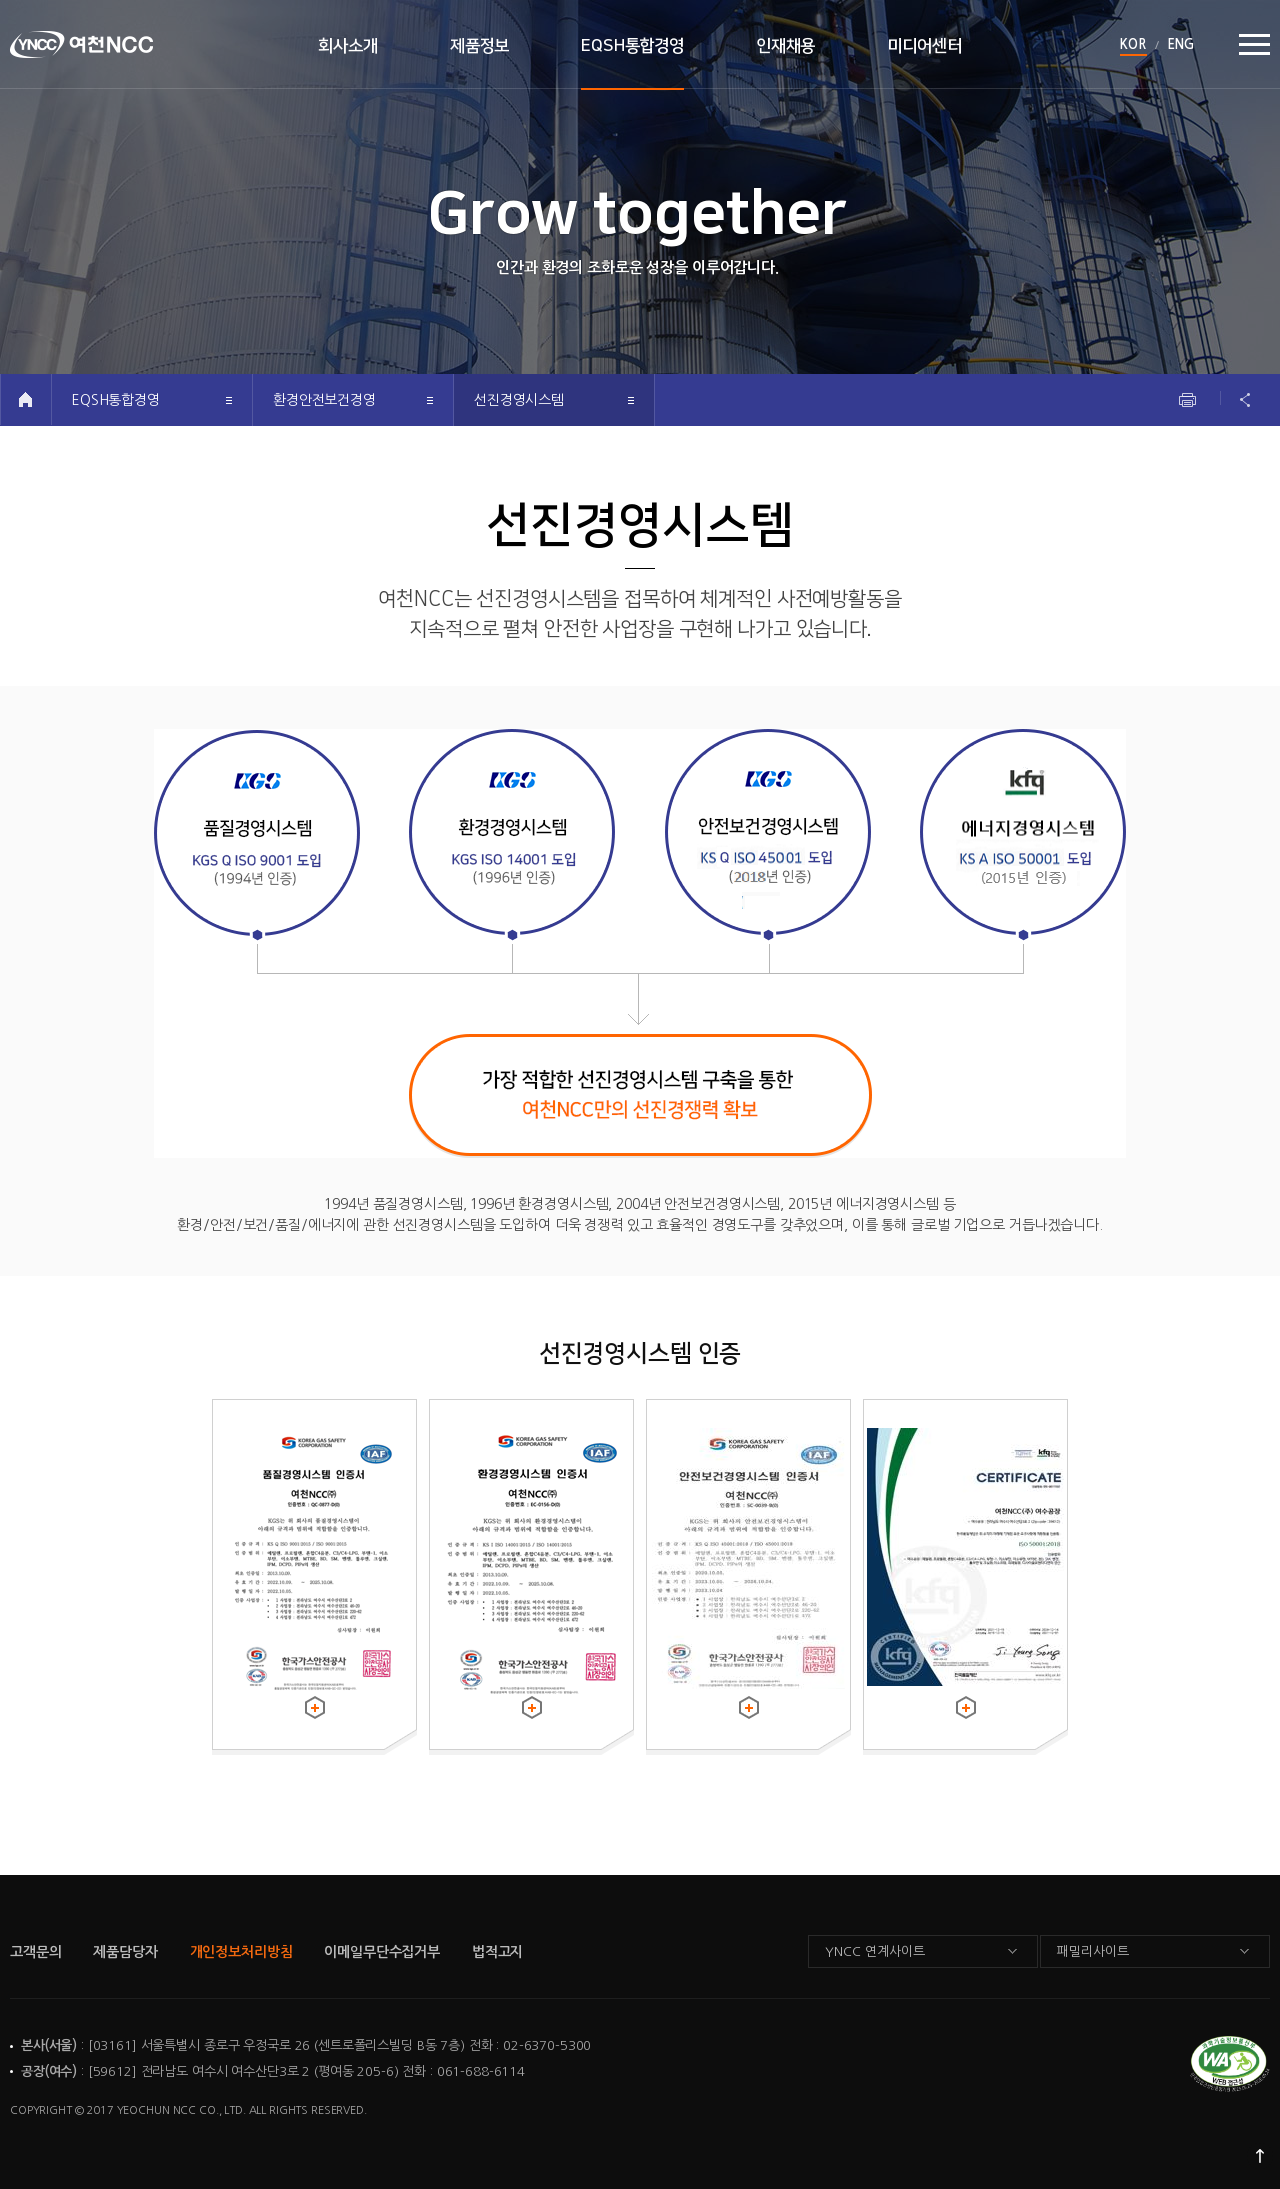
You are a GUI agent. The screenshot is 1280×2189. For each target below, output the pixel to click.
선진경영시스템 (519, 400)
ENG (1180, 44)
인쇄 (1187, 400)
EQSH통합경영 (632, 46)
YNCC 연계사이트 (875, 1951)
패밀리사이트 (1093, 1951)
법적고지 (497, 1952)
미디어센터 (924, 46)
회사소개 (347, 46)
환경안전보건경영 (324, 400)
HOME (25, 399)
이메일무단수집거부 (382, 1952)
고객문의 (35, 1952)
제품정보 (479, 46)
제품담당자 (125, 1952)
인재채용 (785, 46)
